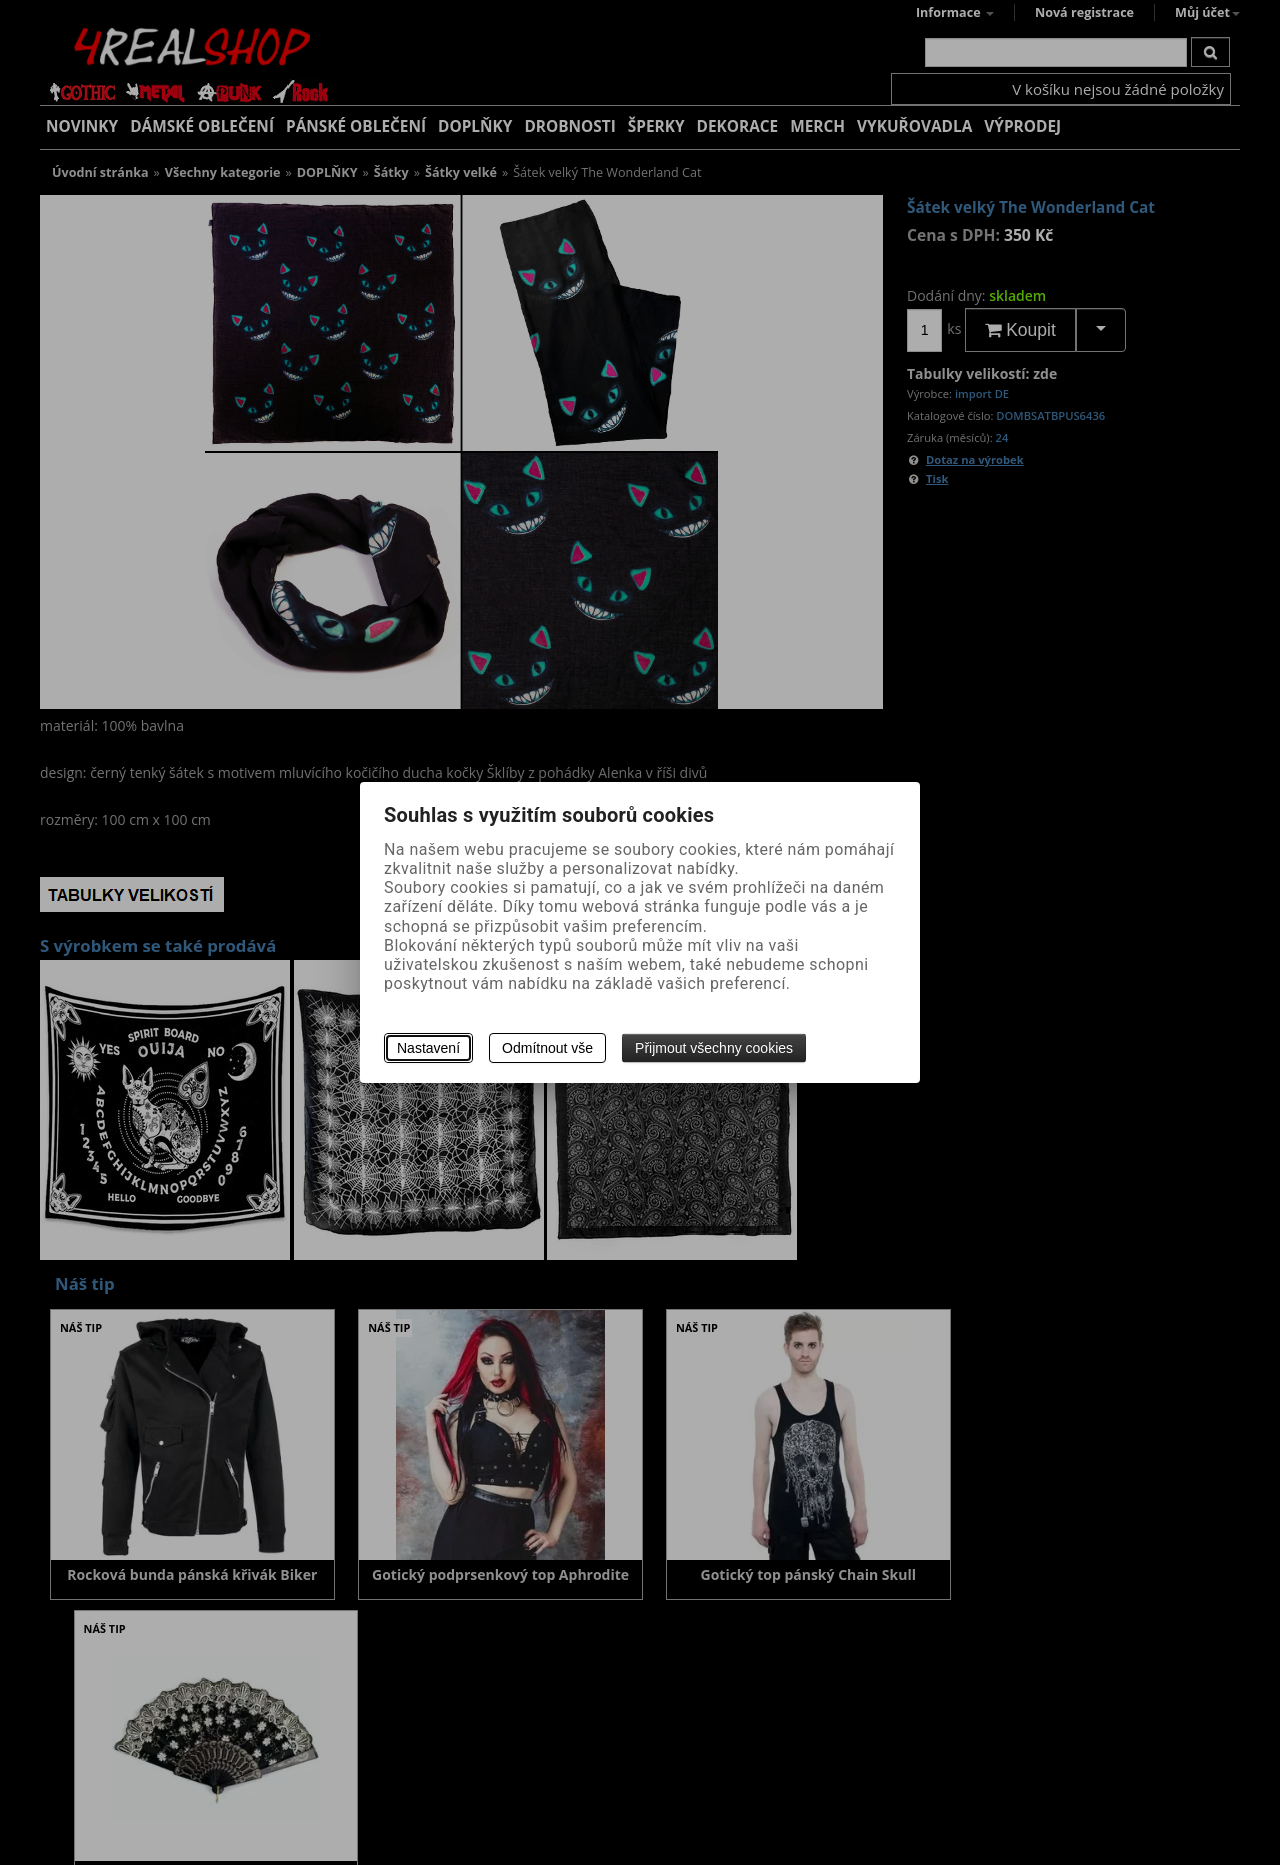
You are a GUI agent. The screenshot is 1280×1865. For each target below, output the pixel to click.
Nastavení (428, 1048)
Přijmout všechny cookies (714, 1048)
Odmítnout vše (547, 1048)
